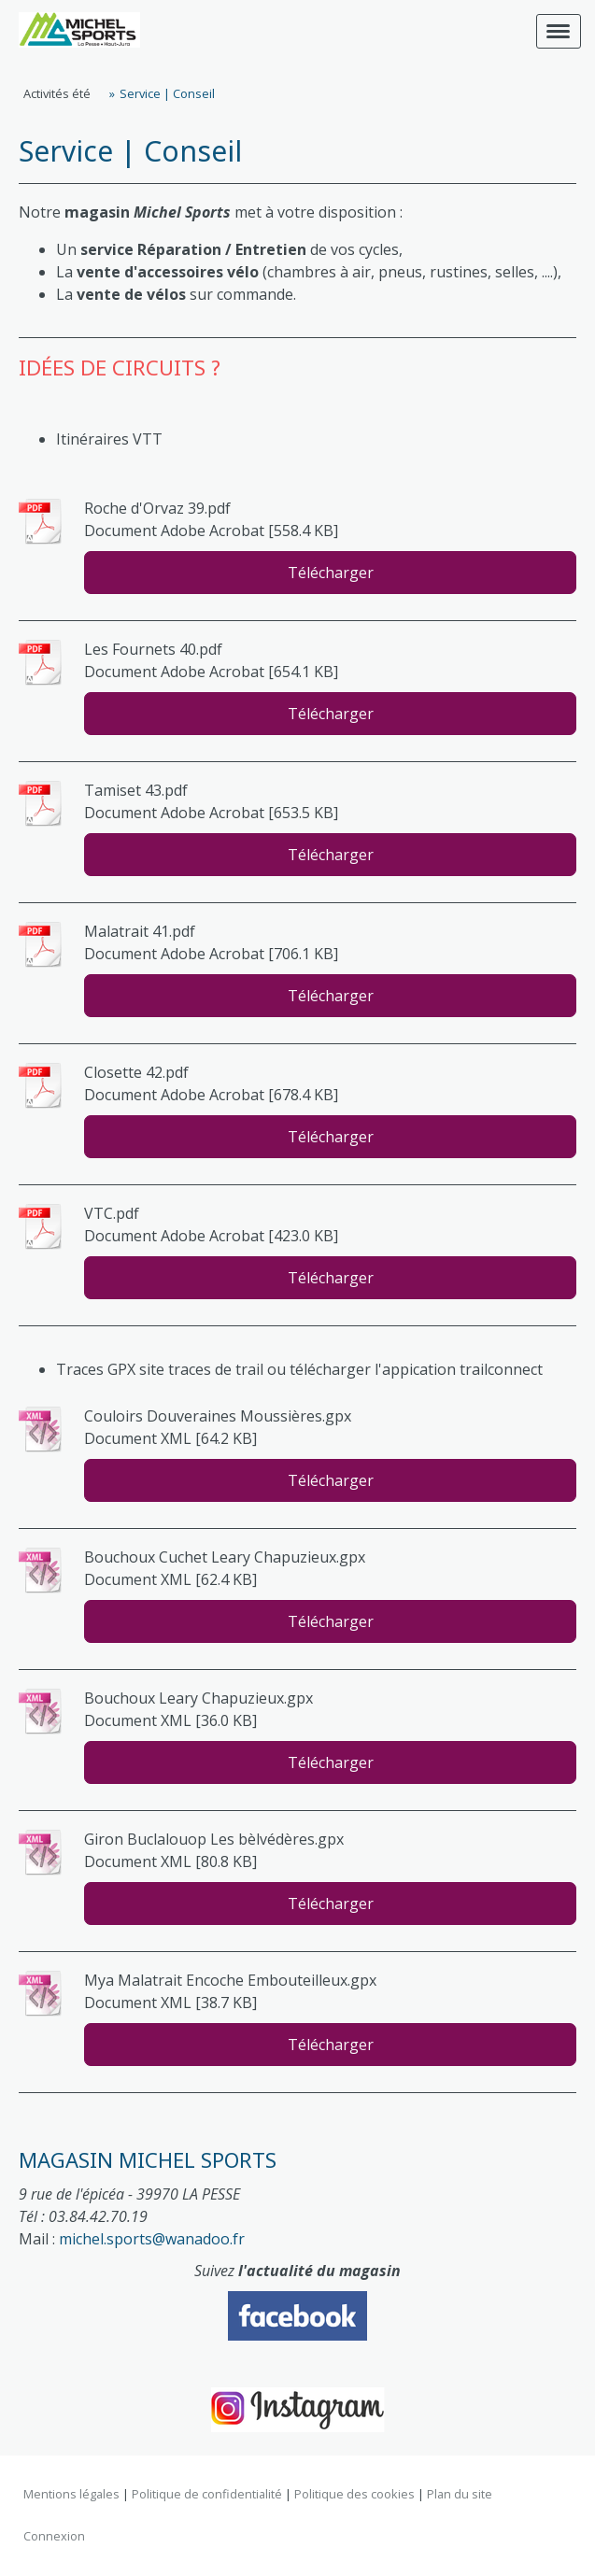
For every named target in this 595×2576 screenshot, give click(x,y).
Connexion (54, 2535)
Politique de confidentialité (207, 2493)
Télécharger (331, 572)
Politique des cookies (354, 2493)
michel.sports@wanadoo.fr (152, 2239)
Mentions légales (71, 2493)
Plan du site (459, 2493)
